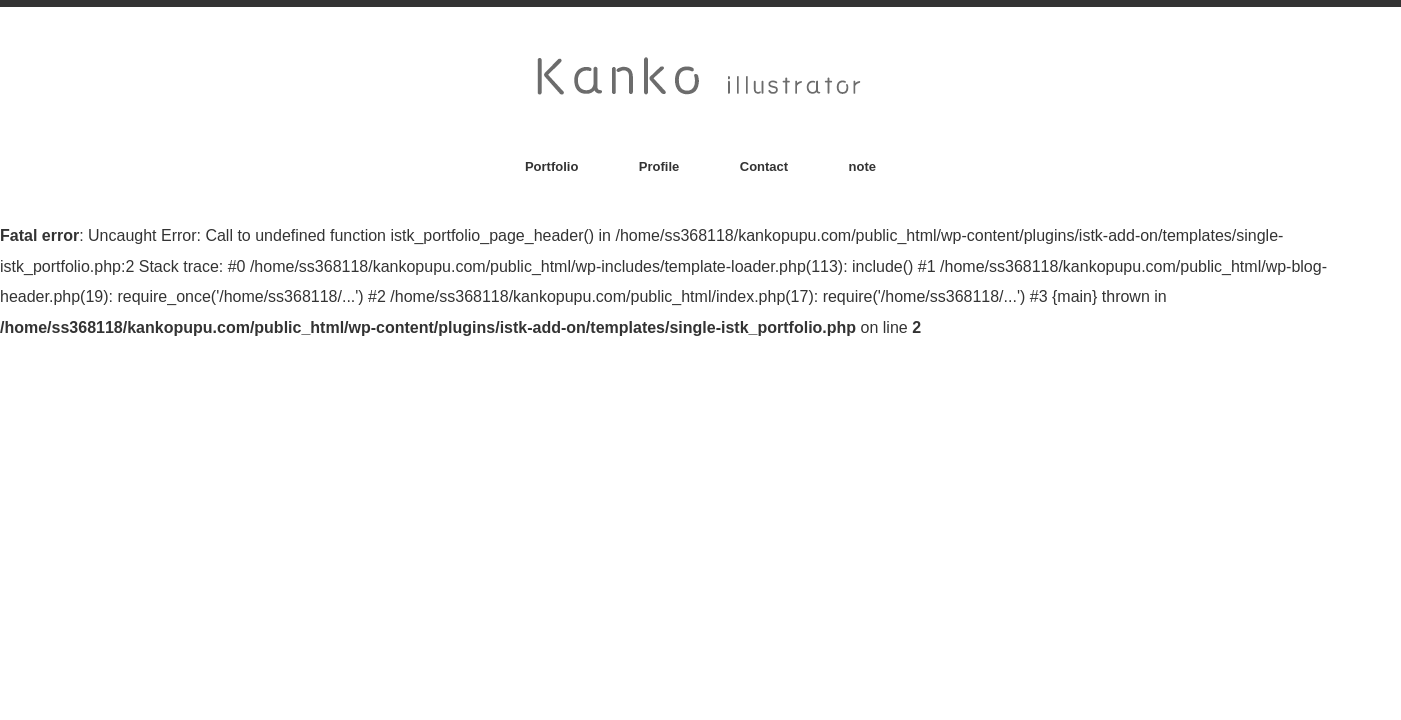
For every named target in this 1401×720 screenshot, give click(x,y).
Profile (659, 166)
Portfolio (551, 166)
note (862, 166)
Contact (764, 166)
